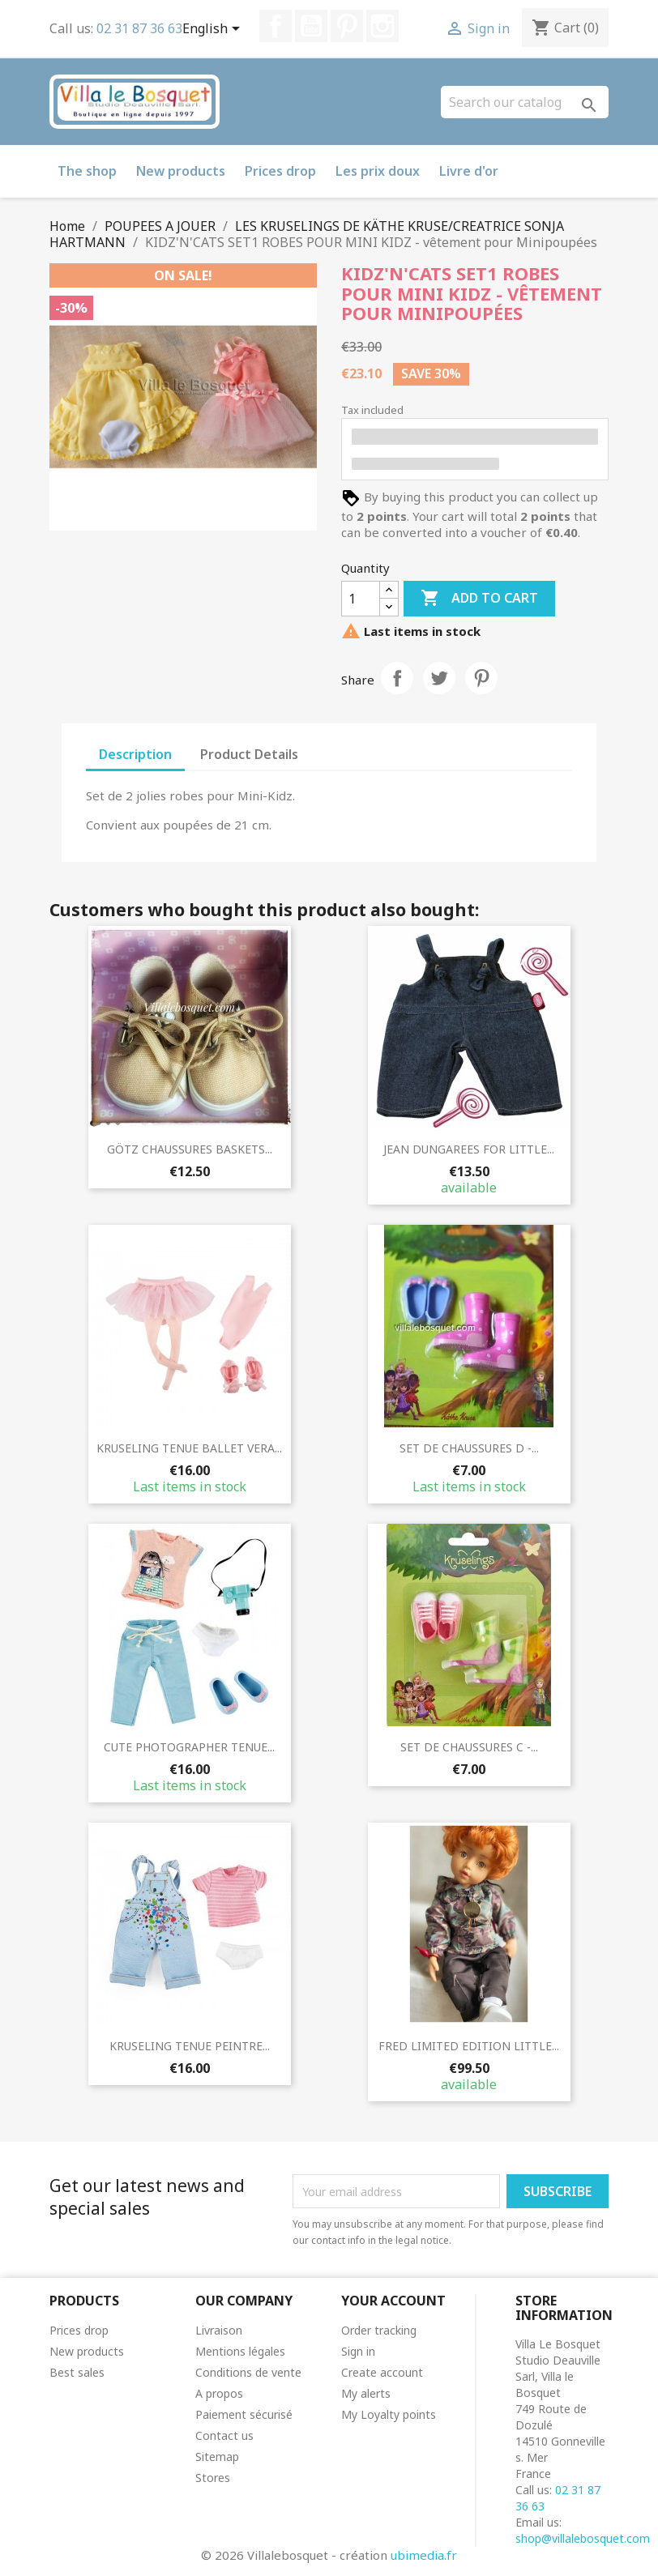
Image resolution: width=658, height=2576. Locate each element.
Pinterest (347, 26)
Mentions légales (240, 2351)
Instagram (382, 26)
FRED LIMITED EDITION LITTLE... (468, 2046)
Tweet (439, 678)
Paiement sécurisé (244, 2414)
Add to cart (479, 598)
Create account (382, 2372)
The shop (87, 171)
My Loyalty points (388, 2414)
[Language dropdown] (214, 30)
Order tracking (379, 2330)
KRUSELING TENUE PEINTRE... (189, 2046)
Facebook (275, 26)
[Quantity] (360, 598)
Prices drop (280, 171)
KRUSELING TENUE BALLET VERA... (189, 1448)
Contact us (224, 2435)
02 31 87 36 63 (139, 28)
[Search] (525, 102)
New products (180, 171)
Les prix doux (377, 171)
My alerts (366, 2393)
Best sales (77, 2372)
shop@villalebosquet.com (582, 2538)
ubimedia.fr (424, 2555)
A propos (219, 2393)
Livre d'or (468, 171)
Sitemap (217, 2456)
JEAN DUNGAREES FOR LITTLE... (468, 1149)
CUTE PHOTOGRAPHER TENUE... (189, 1747)
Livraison (218, 2330)
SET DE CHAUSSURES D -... (469, 1448)
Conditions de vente (248, 2372)
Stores (212, 2477)
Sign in (358, 2351)
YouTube (311, 26)
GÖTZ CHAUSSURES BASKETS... (189, 1149)
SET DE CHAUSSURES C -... (469, 1747)
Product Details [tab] (249, 754)
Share (397, 678)
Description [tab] (135, 754)
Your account (393, 2300)
